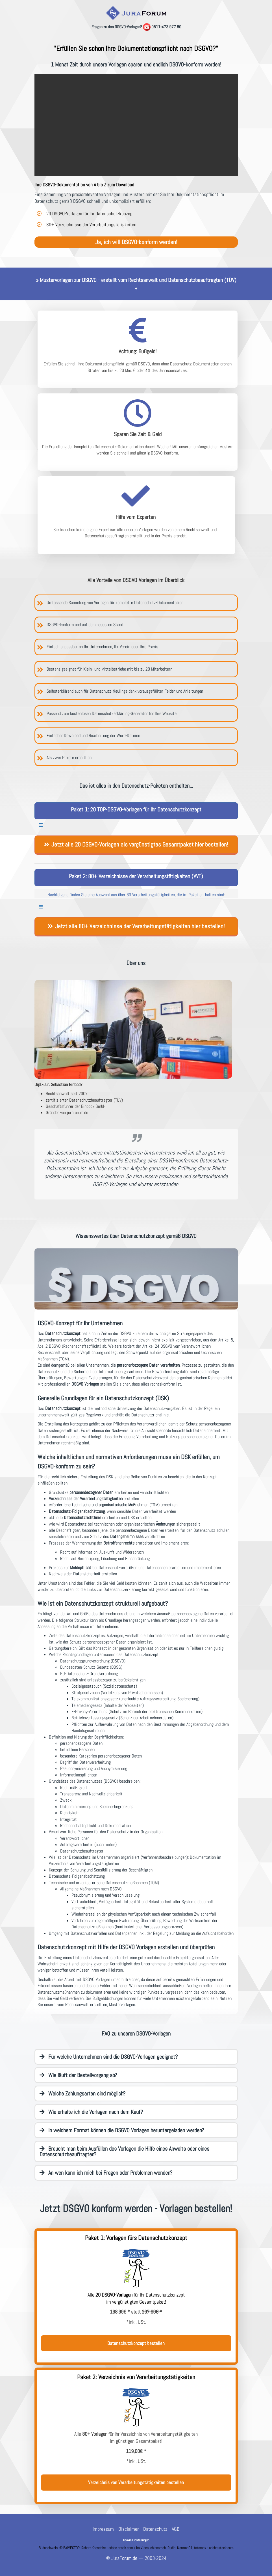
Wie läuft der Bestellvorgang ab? (78, 2075)
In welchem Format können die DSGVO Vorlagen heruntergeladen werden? (122, 2130)
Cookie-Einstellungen (136, 2540)
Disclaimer (128, 2529)
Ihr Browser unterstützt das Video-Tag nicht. (136, 125)
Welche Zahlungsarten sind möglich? (82, 2093)
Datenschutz (155, 2529)
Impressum (103, 2529)
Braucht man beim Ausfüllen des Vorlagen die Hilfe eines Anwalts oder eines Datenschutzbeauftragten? (124, 2151)
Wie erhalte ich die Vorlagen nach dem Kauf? (91, 2112)
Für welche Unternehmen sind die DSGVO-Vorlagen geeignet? (109, 2056)
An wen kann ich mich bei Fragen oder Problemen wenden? (106, 2172)
